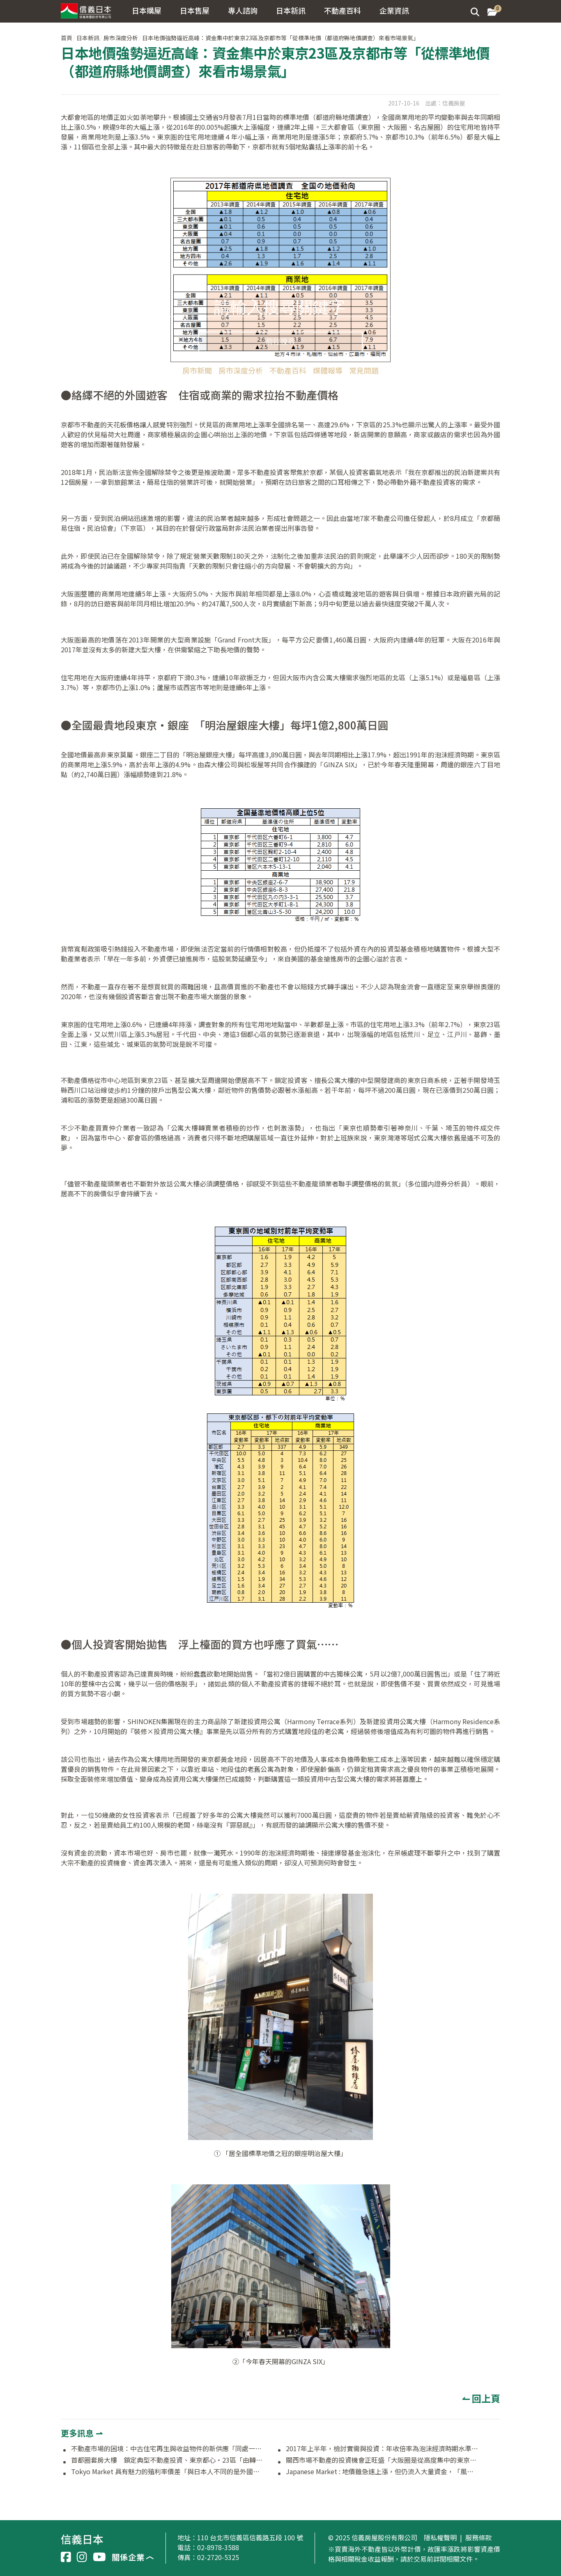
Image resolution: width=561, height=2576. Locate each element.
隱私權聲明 (440, 2537)
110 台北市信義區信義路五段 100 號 (250, 2537)
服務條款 (478, 2537)
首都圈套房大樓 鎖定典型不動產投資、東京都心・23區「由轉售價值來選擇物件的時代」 (167, 2460)
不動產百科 (287, 370)
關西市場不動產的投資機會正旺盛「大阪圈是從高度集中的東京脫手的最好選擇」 (382, 2460)
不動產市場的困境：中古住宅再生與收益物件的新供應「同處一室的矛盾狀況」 (167, 2448)
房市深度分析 (240, 370)
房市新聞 (197, 370)
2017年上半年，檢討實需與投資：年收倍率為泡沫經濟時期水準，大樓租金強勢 (382, 2448)
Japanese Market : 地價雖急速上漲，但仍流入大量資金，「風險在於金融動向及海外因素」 (382, 2471)
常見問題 (364, 370)
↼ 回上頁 (481, 2398)
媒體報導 (328, 370)
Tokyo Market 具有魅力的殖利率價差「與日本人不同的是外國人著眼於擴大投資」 (167, 2471)
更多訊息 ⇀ (82, 2433)
